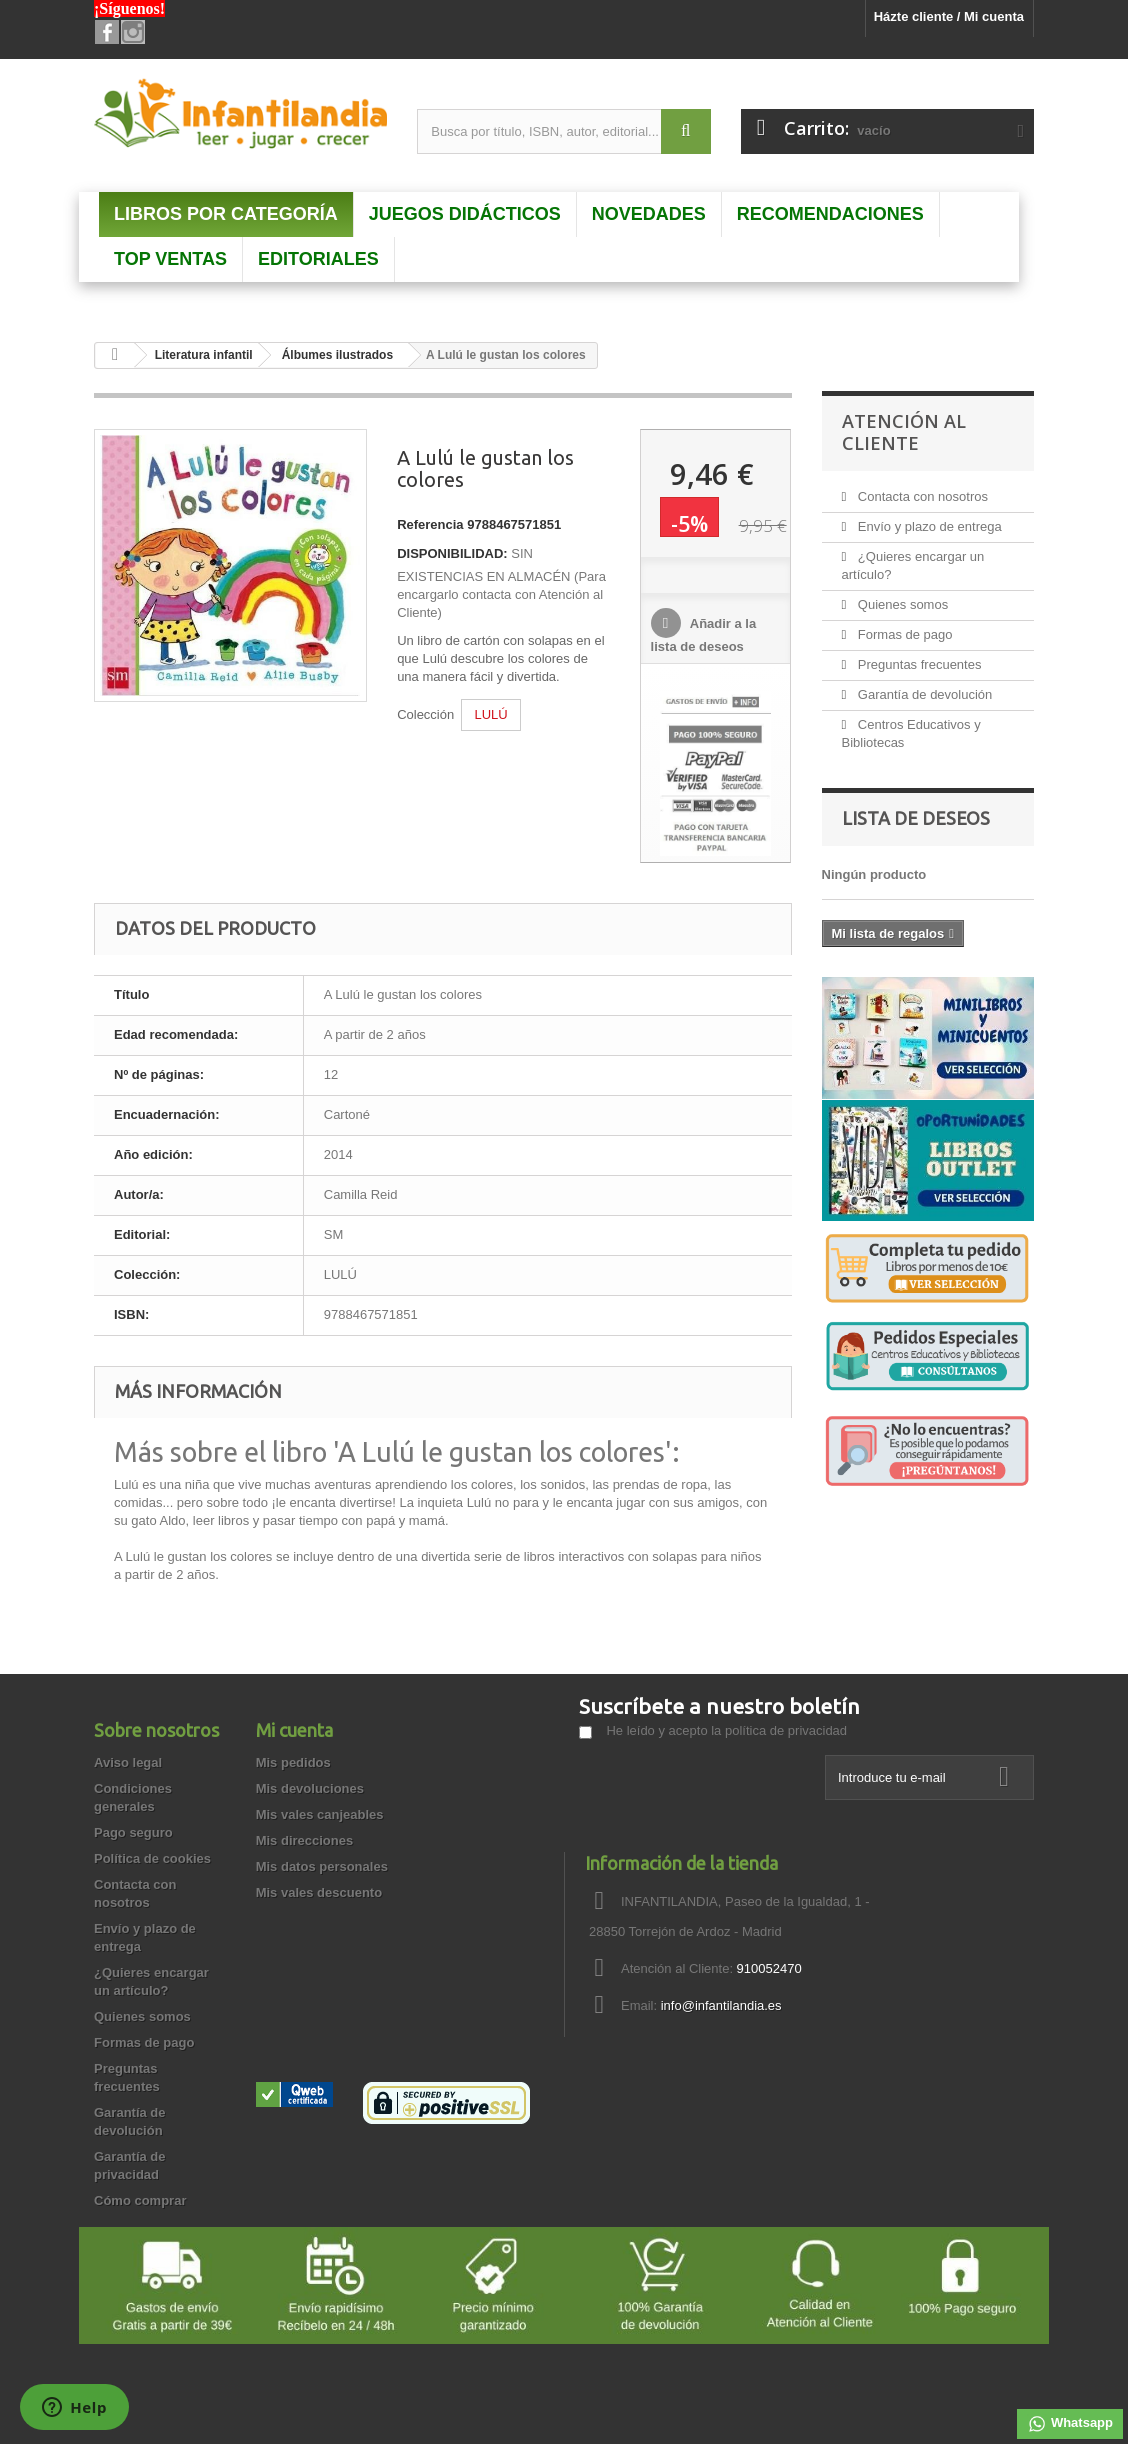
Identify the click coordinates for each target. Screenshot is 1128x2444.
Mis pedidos (293, 1762)
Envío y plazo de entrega (927, 526)
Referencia (430, 524)
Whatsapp (1070, 2424)
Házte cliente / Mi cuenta (949, 16)
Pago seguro (133, 1832)
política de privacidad (786, 1730)
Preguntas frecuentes (917, 664)
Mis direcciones (305, 1840)
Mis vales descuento (319, 1892)
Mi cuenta (294, 1730)
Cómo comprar (140, 2200)
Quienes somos (901, 604)
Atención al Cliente (904, 432)
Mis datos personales (322, 1866)
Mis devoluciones (310, 1788)
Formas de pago (903, 634)
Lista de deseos (916, 818)
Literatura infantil (204, 355)
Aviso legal (128, 1762)
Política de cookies (152, 1858)
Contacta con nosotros (921, 496)
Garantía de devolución (923, 694)
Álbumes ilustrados (337, 355)
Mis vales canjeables (320, 1814)
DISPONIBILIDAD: (452, 553)
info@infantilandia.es (721, 2005)
